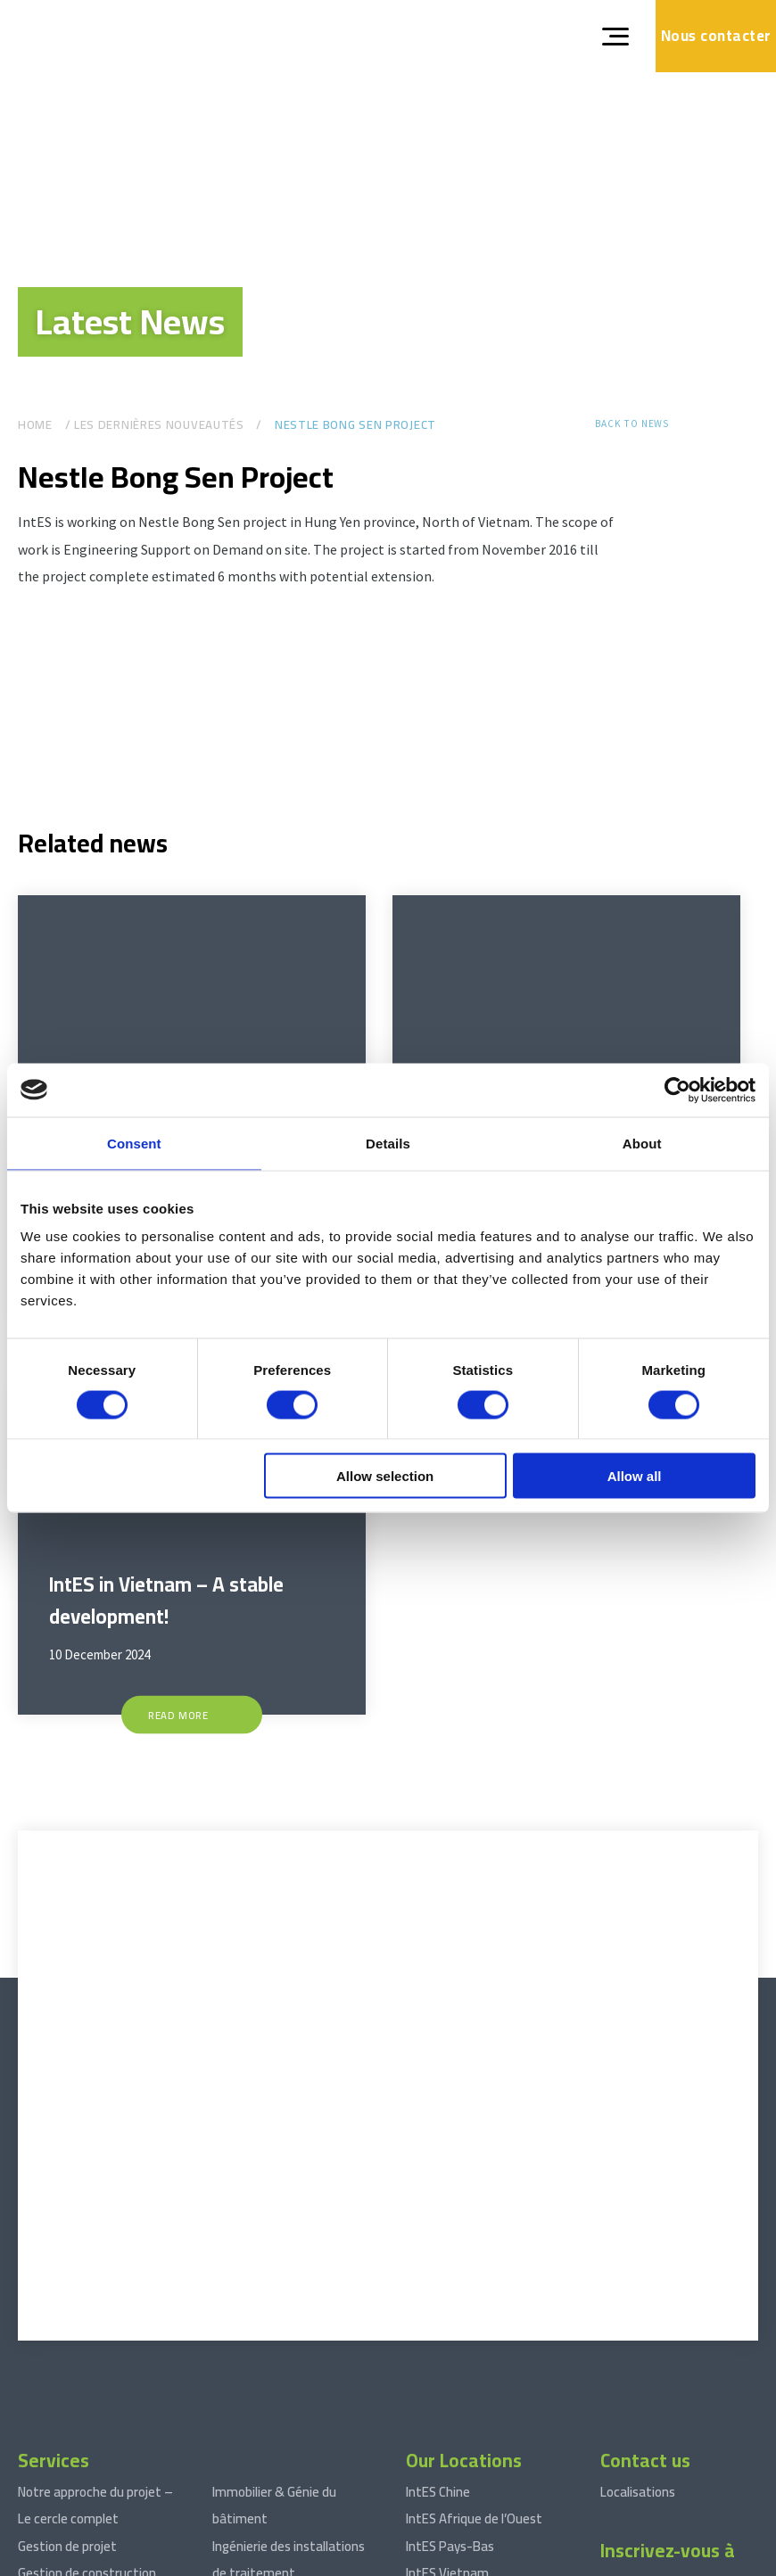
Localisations (637, 2334)
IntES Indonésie (449, 2442)
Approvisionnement (74, 2442)
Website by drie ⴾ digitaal (691, 2559)
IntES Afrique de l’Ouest (474, 2361)
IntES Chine (438, 2334)
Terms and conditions (118, 2559)
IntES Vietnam (447, 2415)
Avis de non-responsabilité (247, 2559)
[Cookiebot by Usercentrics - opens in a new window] (677, 1089)
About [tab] (642, 1142)
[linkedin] (613, 2240)
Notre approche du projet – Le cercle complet (95, 2347)
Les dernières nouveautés (159, 425)
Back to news (632, 423)
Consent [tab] (134, 1142)
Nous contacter (716, 35)
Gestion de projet (67, 2388)
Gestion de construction (87, 2415)
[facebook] (676, 2240)
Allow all (634, 1476)
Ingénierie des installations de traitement (288, 2401)
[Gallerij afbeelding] (98, 705)
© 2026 (35, 2559)
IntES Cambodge (453, 2469)
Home (35, 425)
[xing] (645, 2240)
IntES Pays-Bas (450, 2388)
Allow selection (384, 1476)
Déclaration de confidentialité (395, 2559)
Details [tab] (388, 1142)
